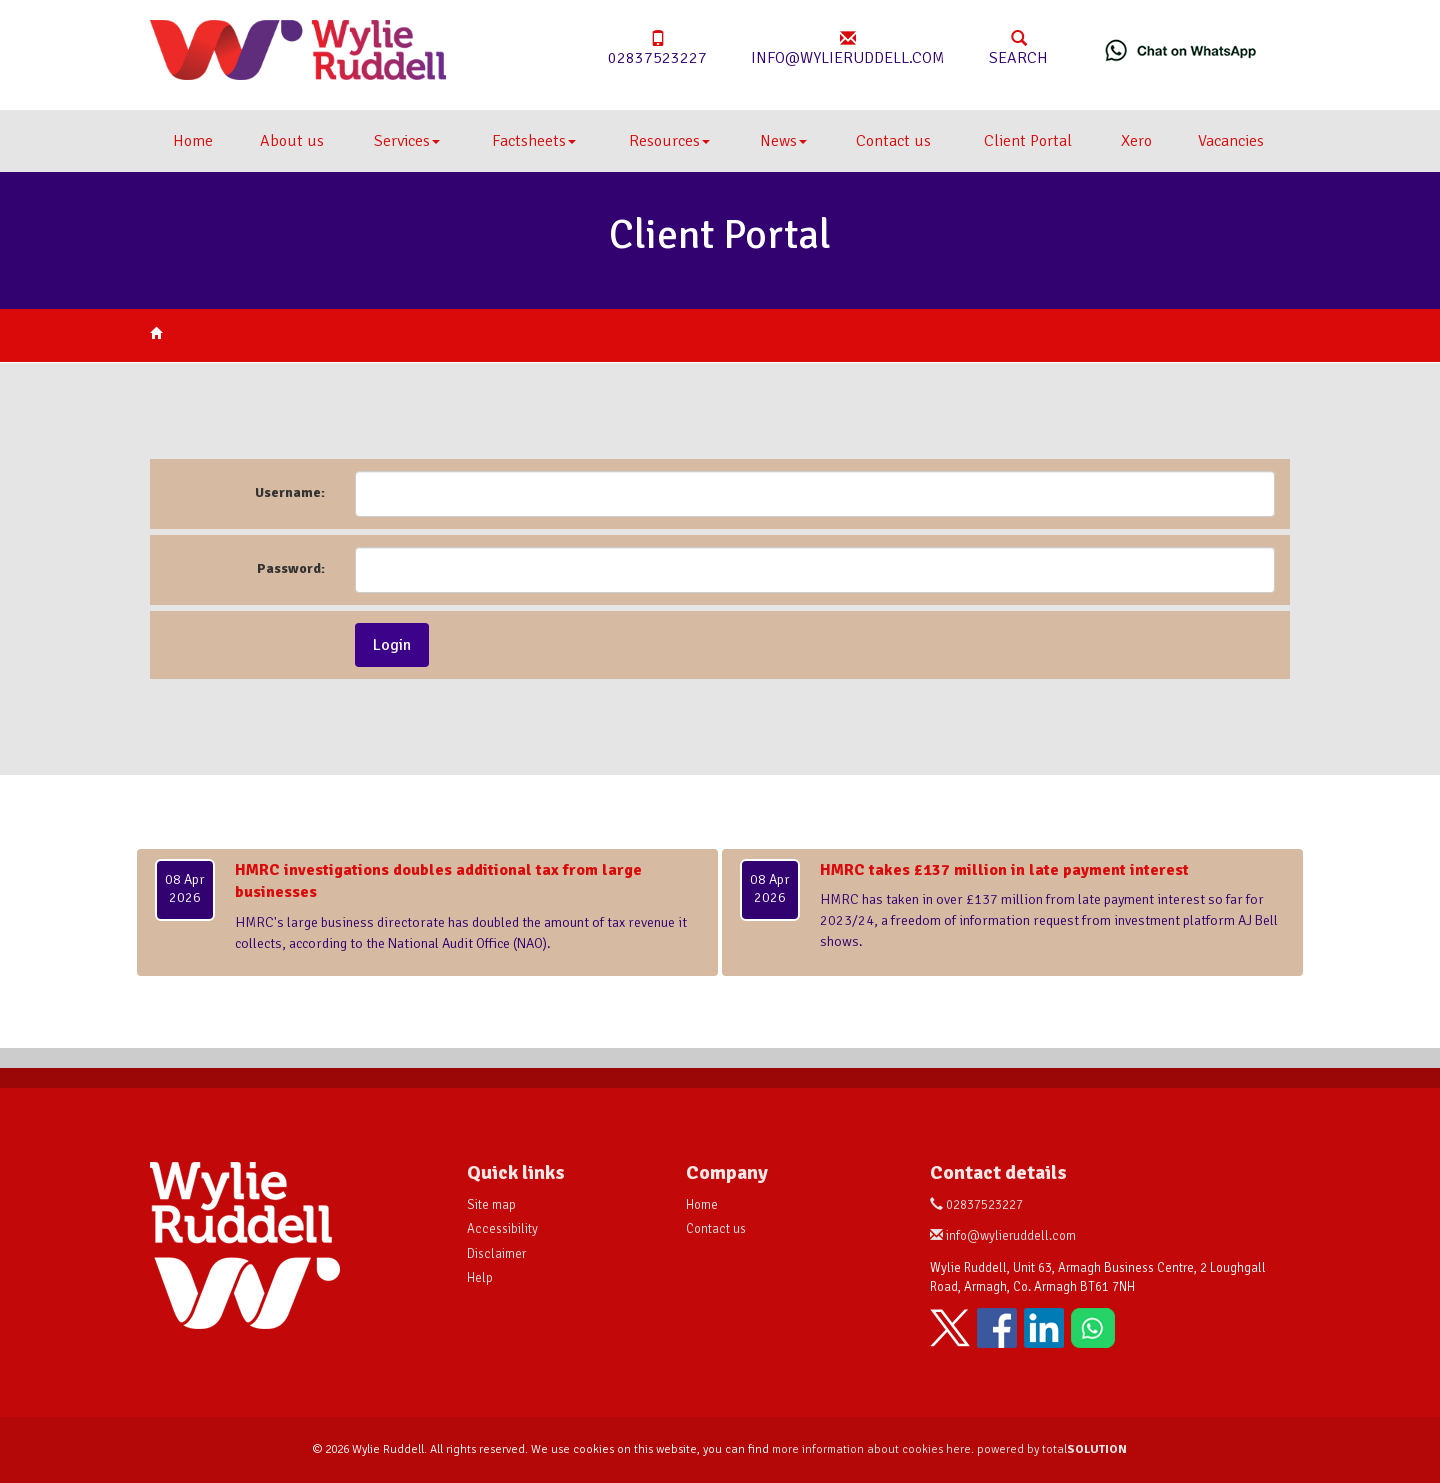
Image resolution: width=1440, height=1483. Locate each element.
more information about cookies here (871, 1449)
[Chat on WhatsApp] (1181, 50)
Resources (669, 141)
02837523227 (657, 49)
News (783, 141)
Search (1018, 49)
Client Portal (1028, 141)
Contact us (893, 141)
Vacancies (1231, 141)
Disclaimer (496, 1254)
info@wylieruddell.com (848, 49)
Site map (491, 1205)
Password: (291, 568)
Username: (290, 492)
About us (292, 141)
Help (480, 1278)
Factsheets (534, 141)
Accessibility (502, 1229)
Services (407, 141)
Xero (1136, 141)
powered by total (1052, 1449)
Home (193, 141)
